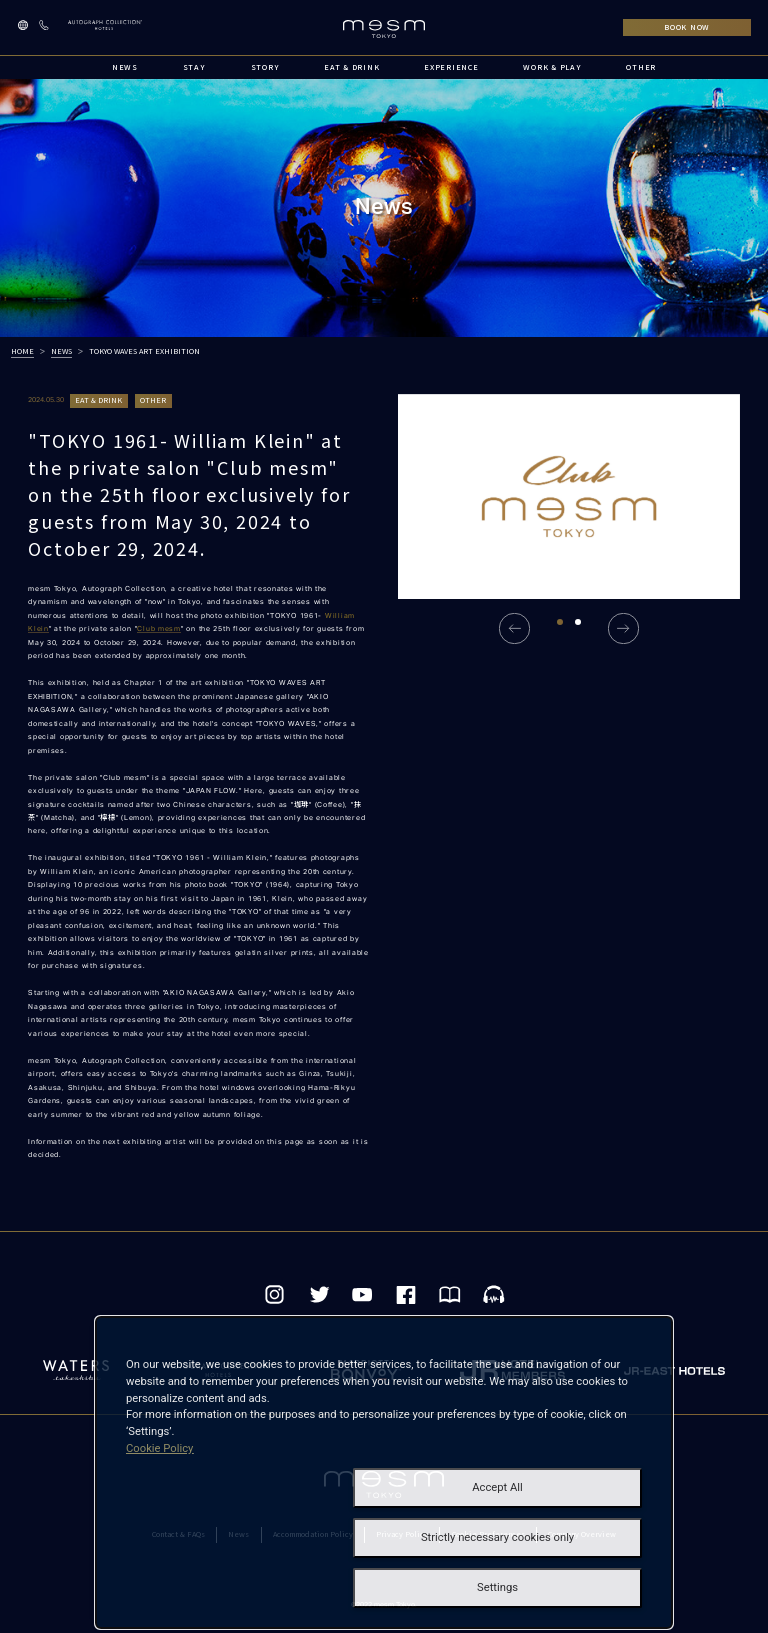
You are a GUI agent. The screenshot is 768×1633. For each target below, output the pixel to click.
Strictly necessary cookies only (497, 1537)
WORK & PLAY (552, 67)
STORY (265, 67)
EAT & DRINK (351, 67)
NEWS (125, 67)
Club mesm (159, 628)
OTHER (641, 67)
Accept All (497, 1487)
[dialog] (384, 1472)
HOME (22, 351)
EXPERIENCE (451, 67)
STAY (194, 67)
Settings (497, 1587)
